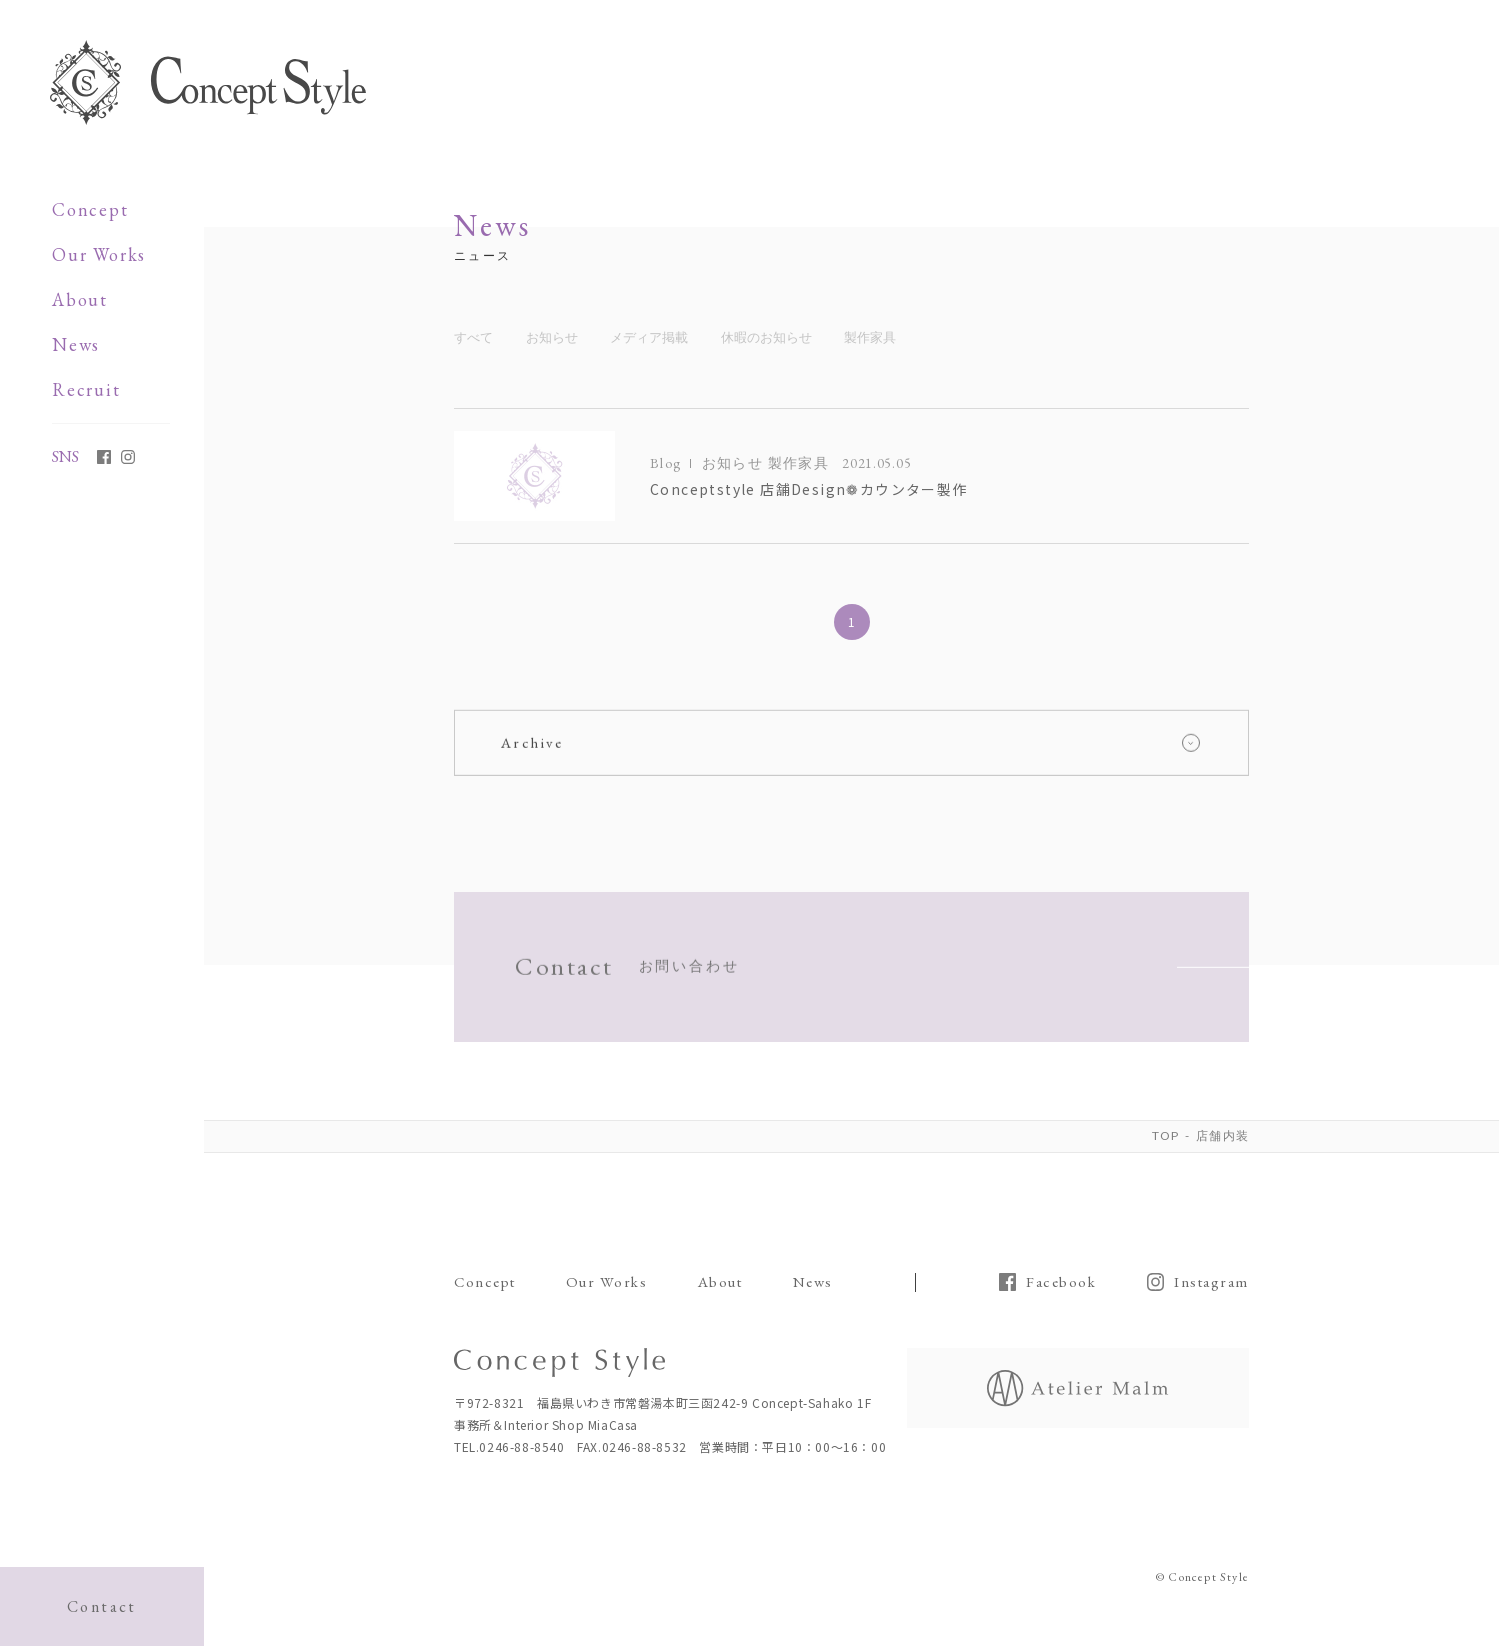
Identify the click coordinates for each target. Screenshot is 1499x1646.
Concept (90, 209)
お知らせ (552, 338)
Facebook (1061, 1282)
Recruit (86, 389)
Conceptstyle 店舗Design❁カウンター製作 (809, 491)
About (80, 299)
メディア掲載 (649, 338)
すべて (473, 338)
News (76, 344)
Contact (102, 1606)
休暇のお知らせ (766, 338)
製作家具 (870, 338)
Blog (666, 464)
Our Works (99, 254)
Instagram (1211, 1282)
